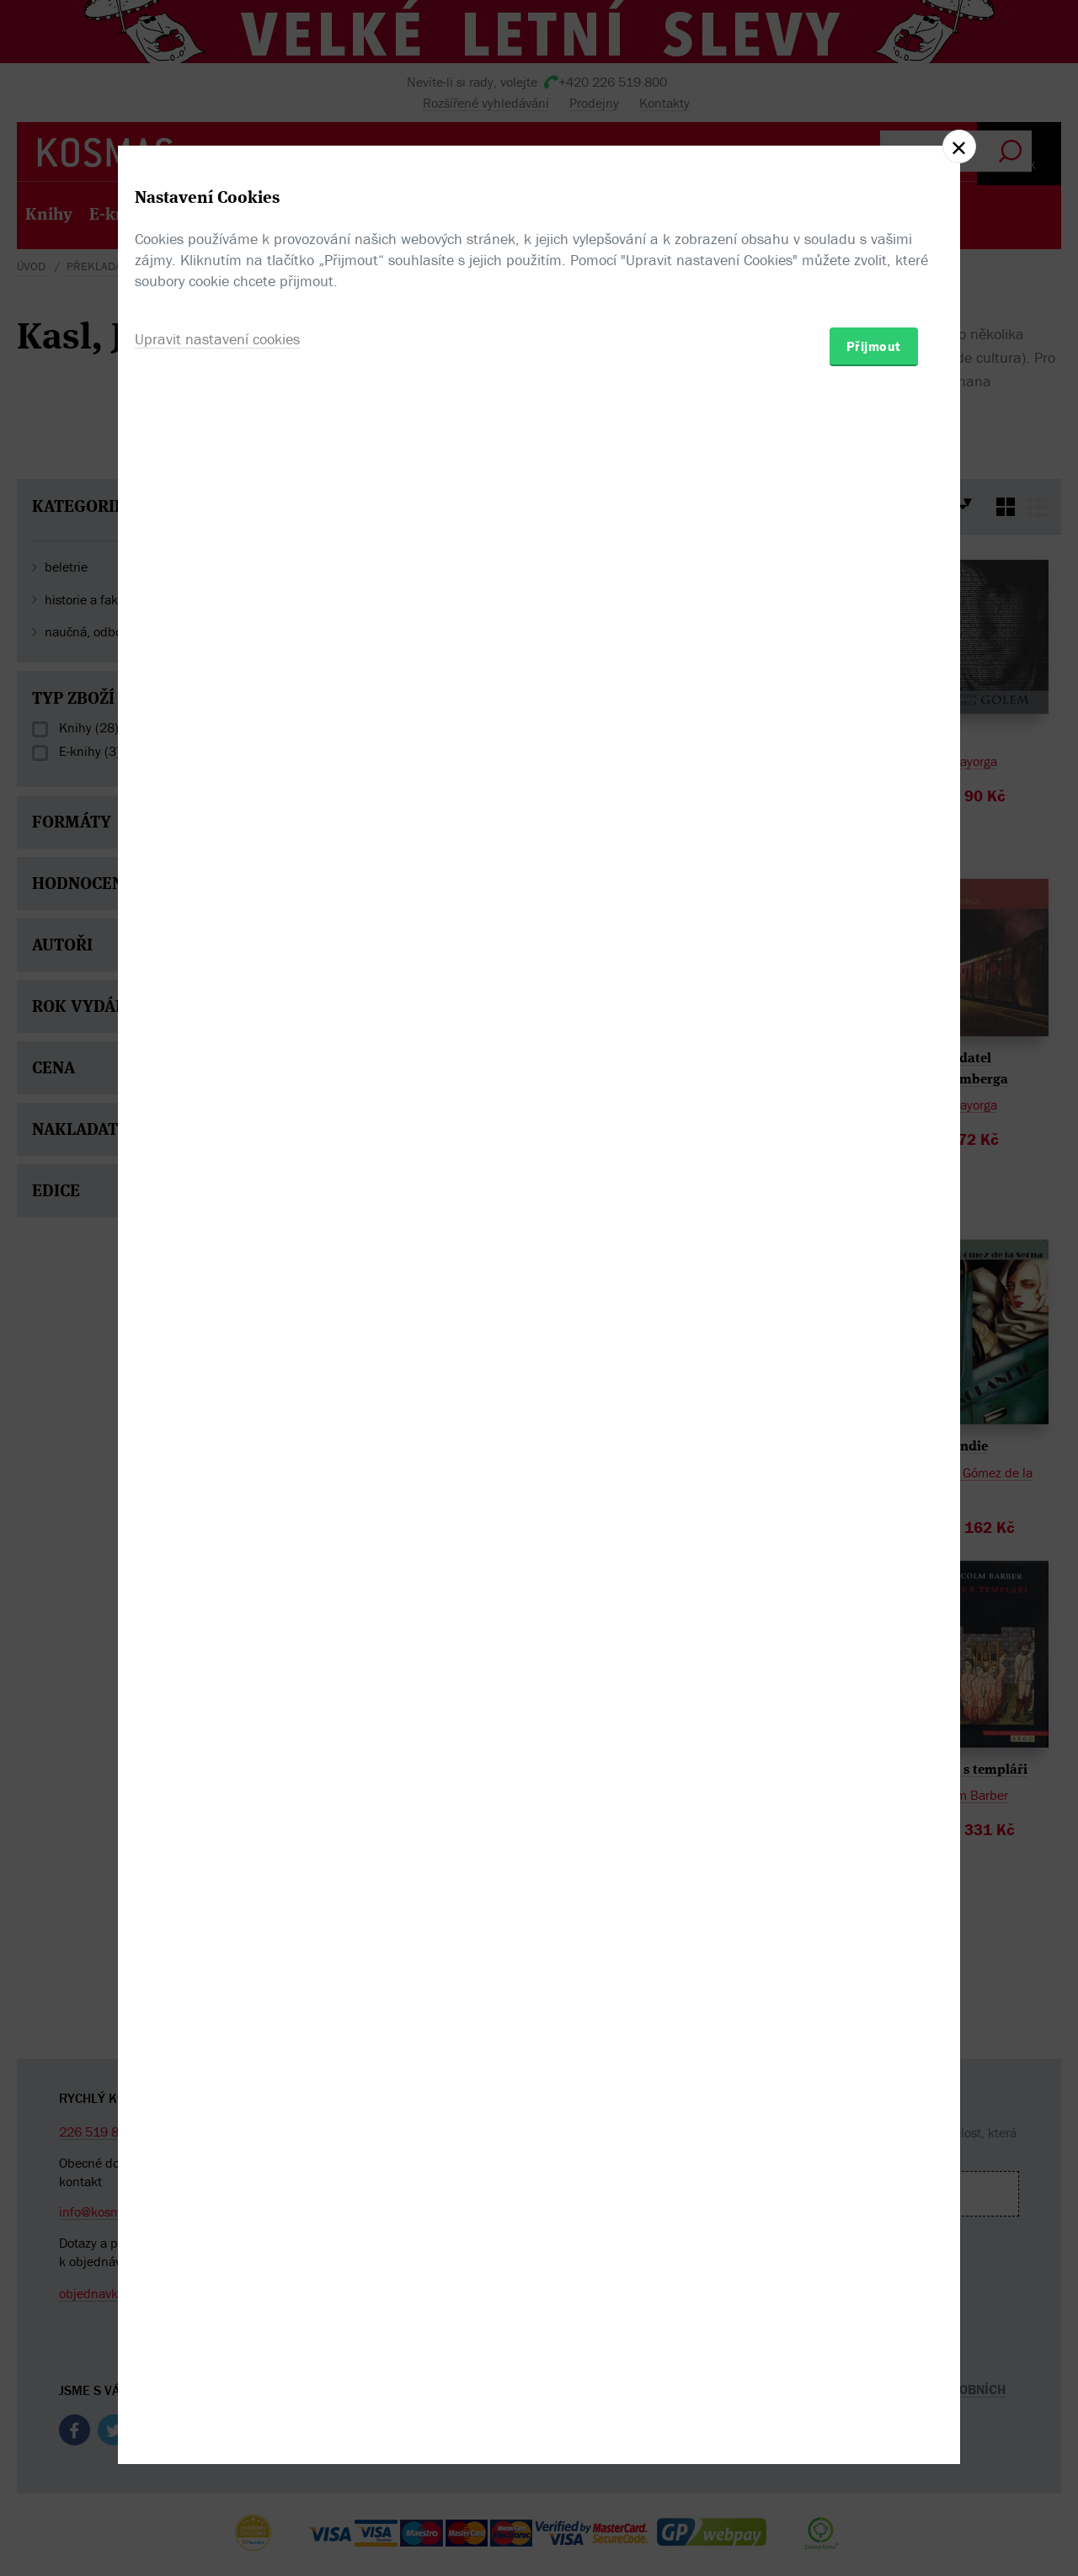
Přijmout (873, 1386)
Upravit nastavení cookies (217, 1379)
